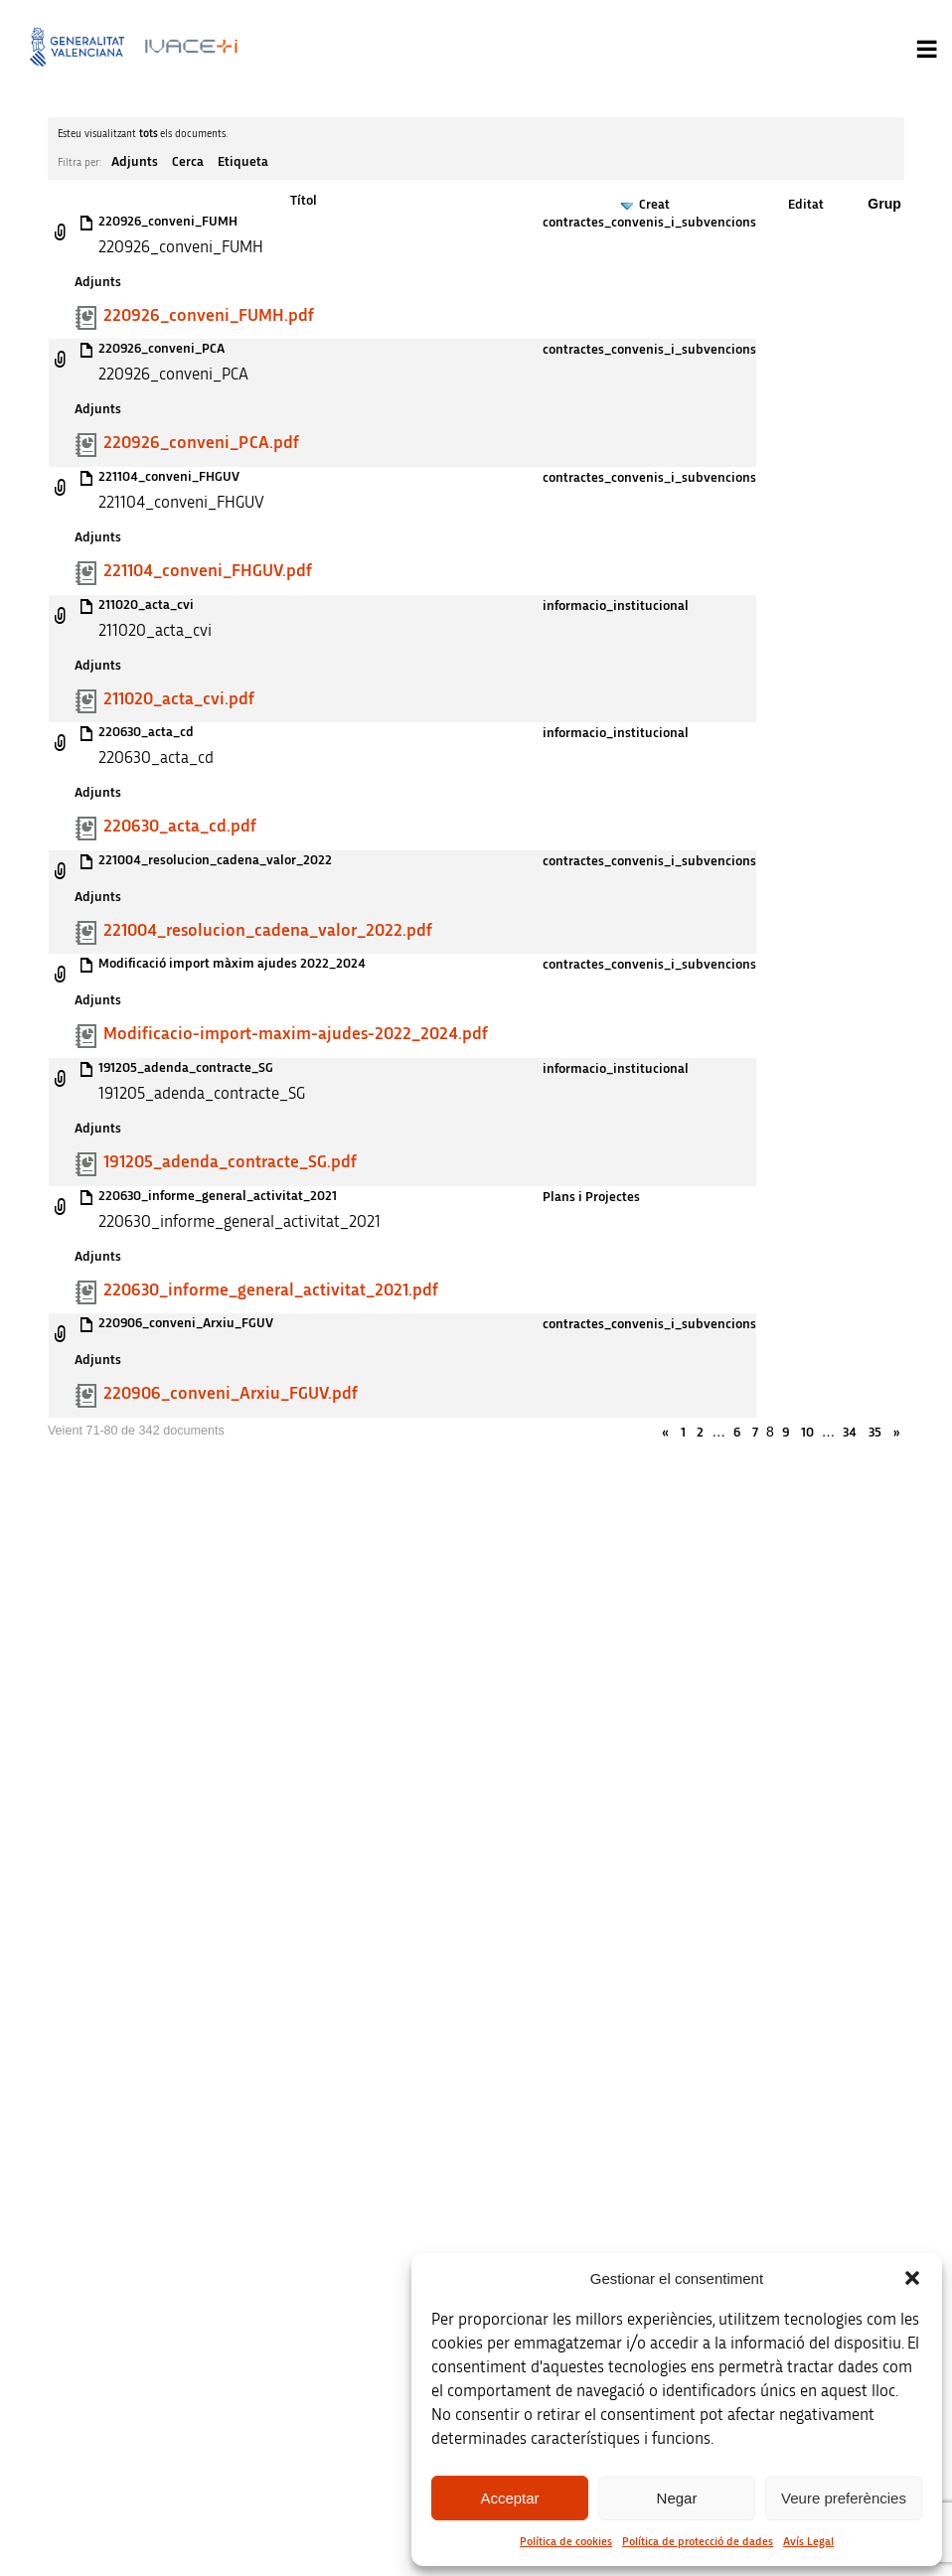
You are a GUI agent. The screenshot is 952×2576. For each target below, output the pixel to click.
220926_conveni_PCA (161, 349)
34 (850, 1433)
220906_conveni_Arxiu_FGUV (185, 1323)
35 (875, 1433)
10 (807, 1433)
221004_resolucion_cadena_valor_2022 (215, 860)
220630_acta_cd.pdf (179, 826)
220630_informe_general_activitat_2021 (217, 1196)
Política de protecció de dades (697, 2541)
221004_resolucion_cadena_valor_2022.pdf (267, 931)
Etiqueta (243, 162)
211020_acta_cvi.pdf (178, 699)
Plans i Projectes (591, 1197)
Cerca (188, 162)
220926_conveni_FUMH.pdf (208, 316)
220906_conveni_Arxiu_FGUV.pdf (230, 1394)
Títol (303, 201)
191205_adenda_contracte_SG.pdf (230, 1162)
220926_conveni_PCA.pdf (201, 443)
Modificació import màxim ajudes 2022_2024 (232, 964)
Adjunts (134, 162)
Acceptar (509, 2498)
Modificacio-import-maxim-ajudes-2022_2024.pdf (295, 1034)
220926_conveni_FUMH (168, 221)
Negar (677, 2498)
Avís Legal (808, 2541)
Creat (654, 205)
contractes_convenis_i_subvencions (649, 222)
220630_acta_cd (146, 732)
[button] (912, 2278)
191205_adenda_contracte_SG (185, 1068)
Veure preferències (843, 2498)
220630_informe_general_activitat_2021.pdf (270, 1290)
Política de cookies (566, 2541)
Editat (806, 205)
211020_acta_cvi (146, 605)
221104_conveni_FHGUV (168, 477)
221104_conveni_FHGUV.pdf (207, 571)
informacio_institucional (616, 606)
